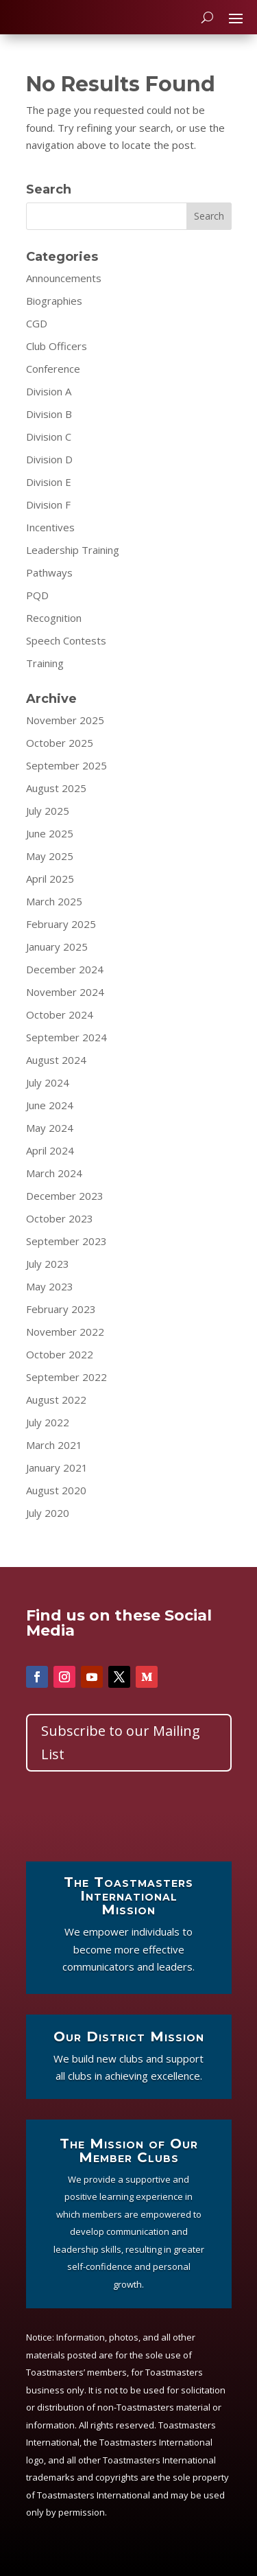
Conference (53, 368)
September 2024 (66, 1037)
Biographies (54, 301)
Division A (48, 391)
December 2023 (64, 1196)
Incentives (50, 527)
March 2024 (54, 1173)
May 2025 (49, 856)
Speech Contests (66, 640)
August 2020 (56, 1490)
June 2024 (49, 1105)
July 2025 (47, 810)
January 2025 (57, 946)
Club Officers (56, 346)
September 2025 (66, 765)
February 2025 (61, 924)
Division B (49, 414)
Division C (48, 436)
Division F (48, 504)
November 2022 (65, 1331)
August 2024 (56, 1060)
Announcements (63, 278)
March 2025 (54, 901)
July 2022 (47, 1422)
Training (45, 663)
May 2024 (49, 1128)
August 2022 (56, 1399)
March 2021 (54, 1445)
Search (209, 215)
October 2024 (59, 1014)
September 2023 (66, 1241)
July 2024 (47, 1082)
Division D (49, 459)
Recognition (54, 618)
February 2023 (61, 1309)
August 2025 (56, 788)
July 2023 (47, 1263)
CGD (36, 323)
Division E (48, 482)
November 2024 (65, 992)
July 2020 (47, 1513)
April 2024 (50, 1150)
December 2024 (64, 969)
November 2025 (65, 720)
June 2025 (49, 833)
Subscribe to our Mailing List (120, 1742)
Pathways (49, 572)
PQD (37, 595)
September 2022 (66, 1377)
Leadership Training (72, 550)
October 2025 (59, 743)
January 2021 (57, 1467)
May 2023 (49, 1286)
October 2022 (59, 1354)
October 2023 (59, 1218)
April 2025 (50, 878)
